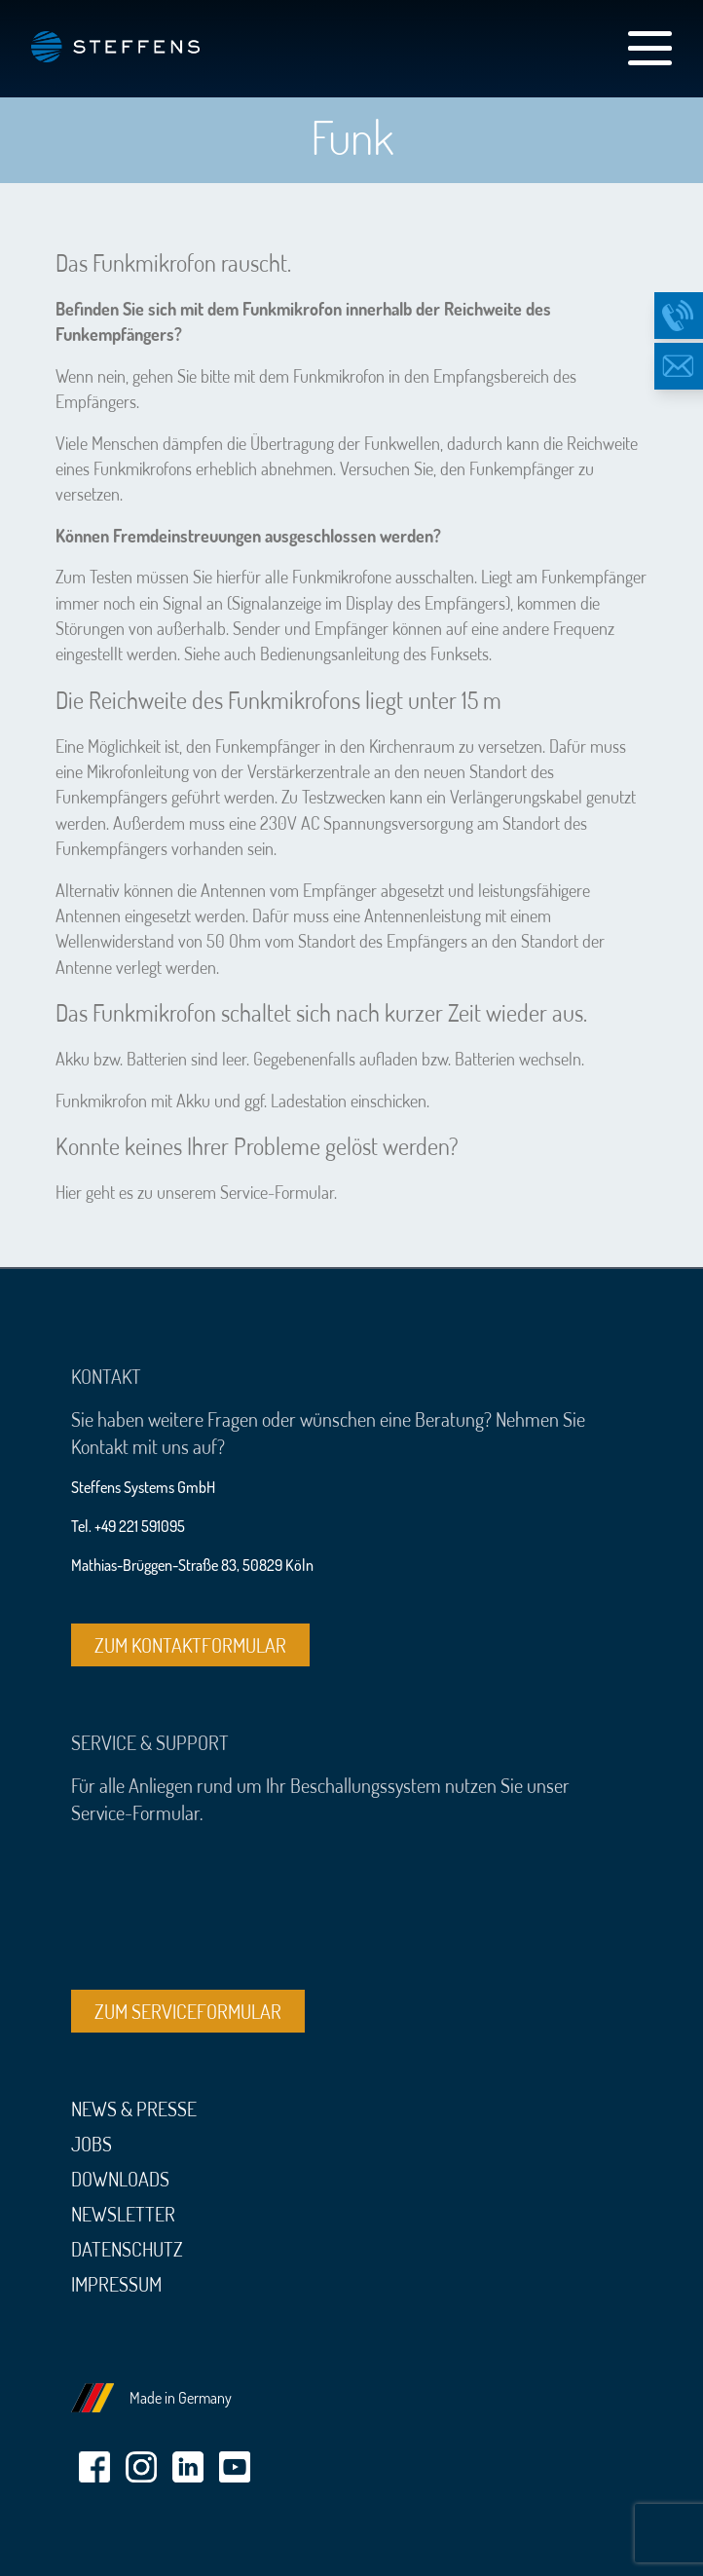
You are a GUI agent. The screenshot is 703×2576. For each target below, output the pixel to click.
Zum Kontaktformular (190, 1645)
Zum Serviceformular (187, 2011)
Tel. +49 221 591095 (128, 1526)
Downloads (120, 2178)
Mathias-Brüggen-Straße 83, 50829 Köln (192, 1565)
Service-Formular (277, 1192)
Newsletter (123, 2213)
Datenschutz (127, 2248)
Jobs (91, 2143)
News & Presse (134, 2108)
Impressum (116, 2283)
